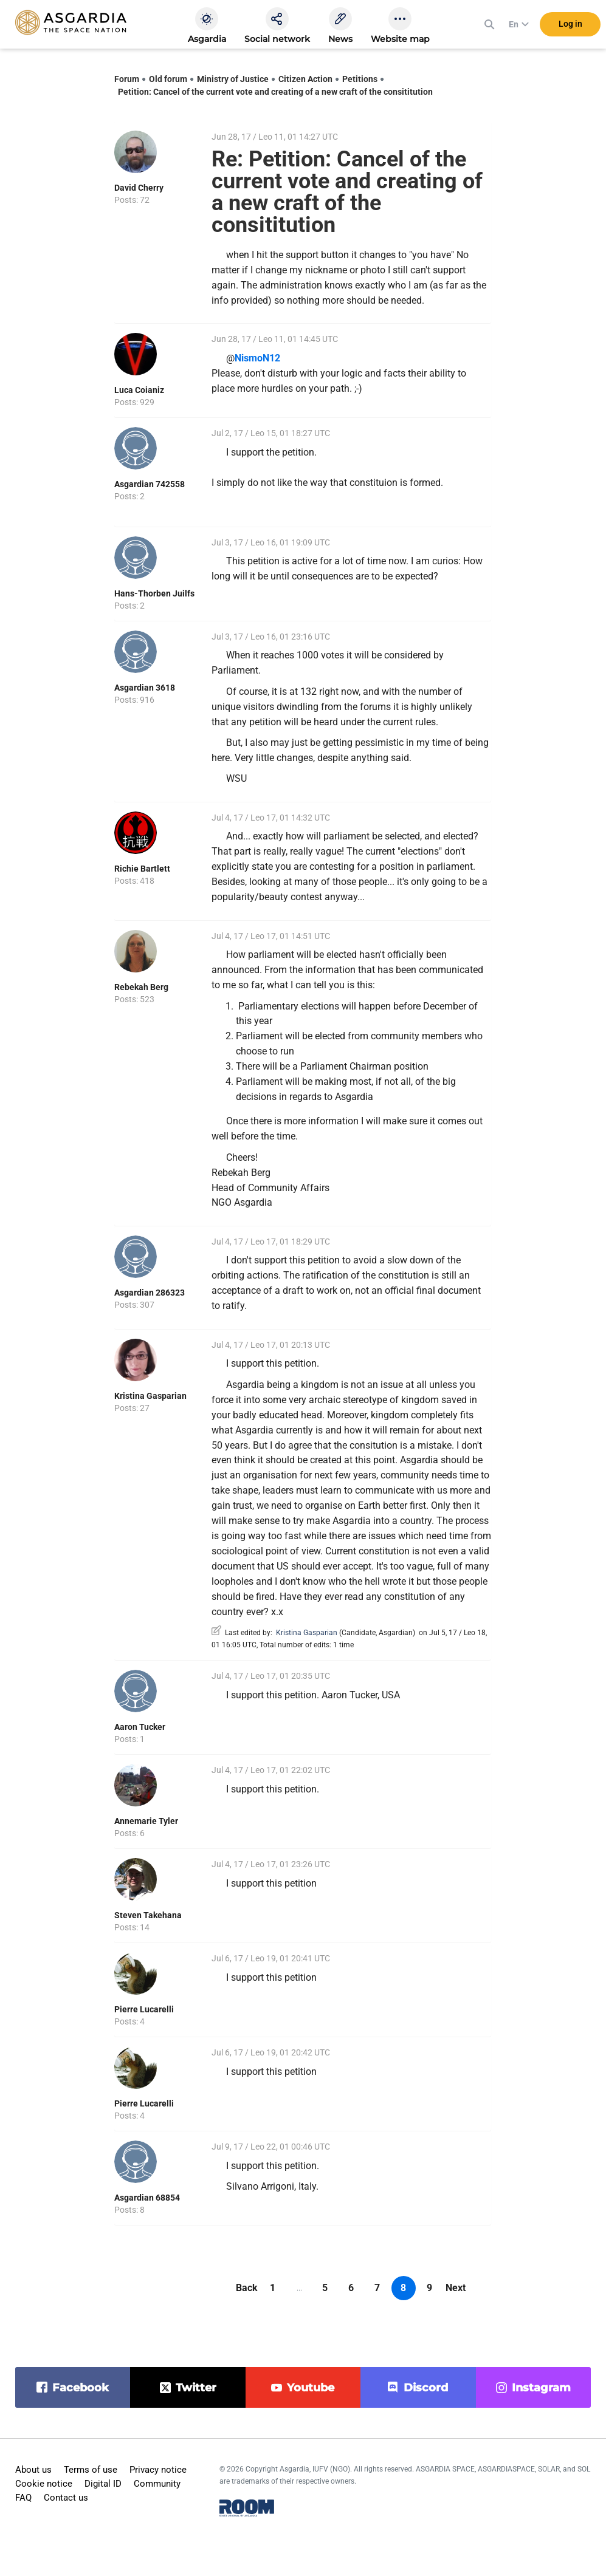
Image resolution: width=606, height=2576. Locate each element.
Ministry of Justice (233, 79)
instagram (541, 2387)
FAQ (23, 2497)
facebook (80, 2387)
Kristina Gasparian (150, 1396)
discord (426, 2387)
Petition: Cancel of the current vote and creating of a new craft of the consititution (275, 92)
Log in (570, 24)
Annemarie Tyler (146, 1821)
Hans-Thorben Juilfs (154, 593)
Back (247, 2288)
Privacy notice (158, 2469)
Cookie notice (43, 2483)
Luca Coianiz (139, 390)
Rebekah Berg (141, 987)
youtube (310, 2387)
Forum (126, 79)
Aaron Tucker (139, 1727)
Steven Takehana (148, 1915)
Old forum (168, 79)
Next (456, 2288)
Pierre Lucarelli (144, 2009)
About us (33, 2469)
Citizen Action (305, 79)
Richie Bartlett (142, 868)
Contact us (66, 2497)
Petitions (359, 79)
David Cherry (139, 188)
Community (157, 2483)
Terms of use (90, 2469)
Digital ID (103, 2483)
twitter (196, 2387)
